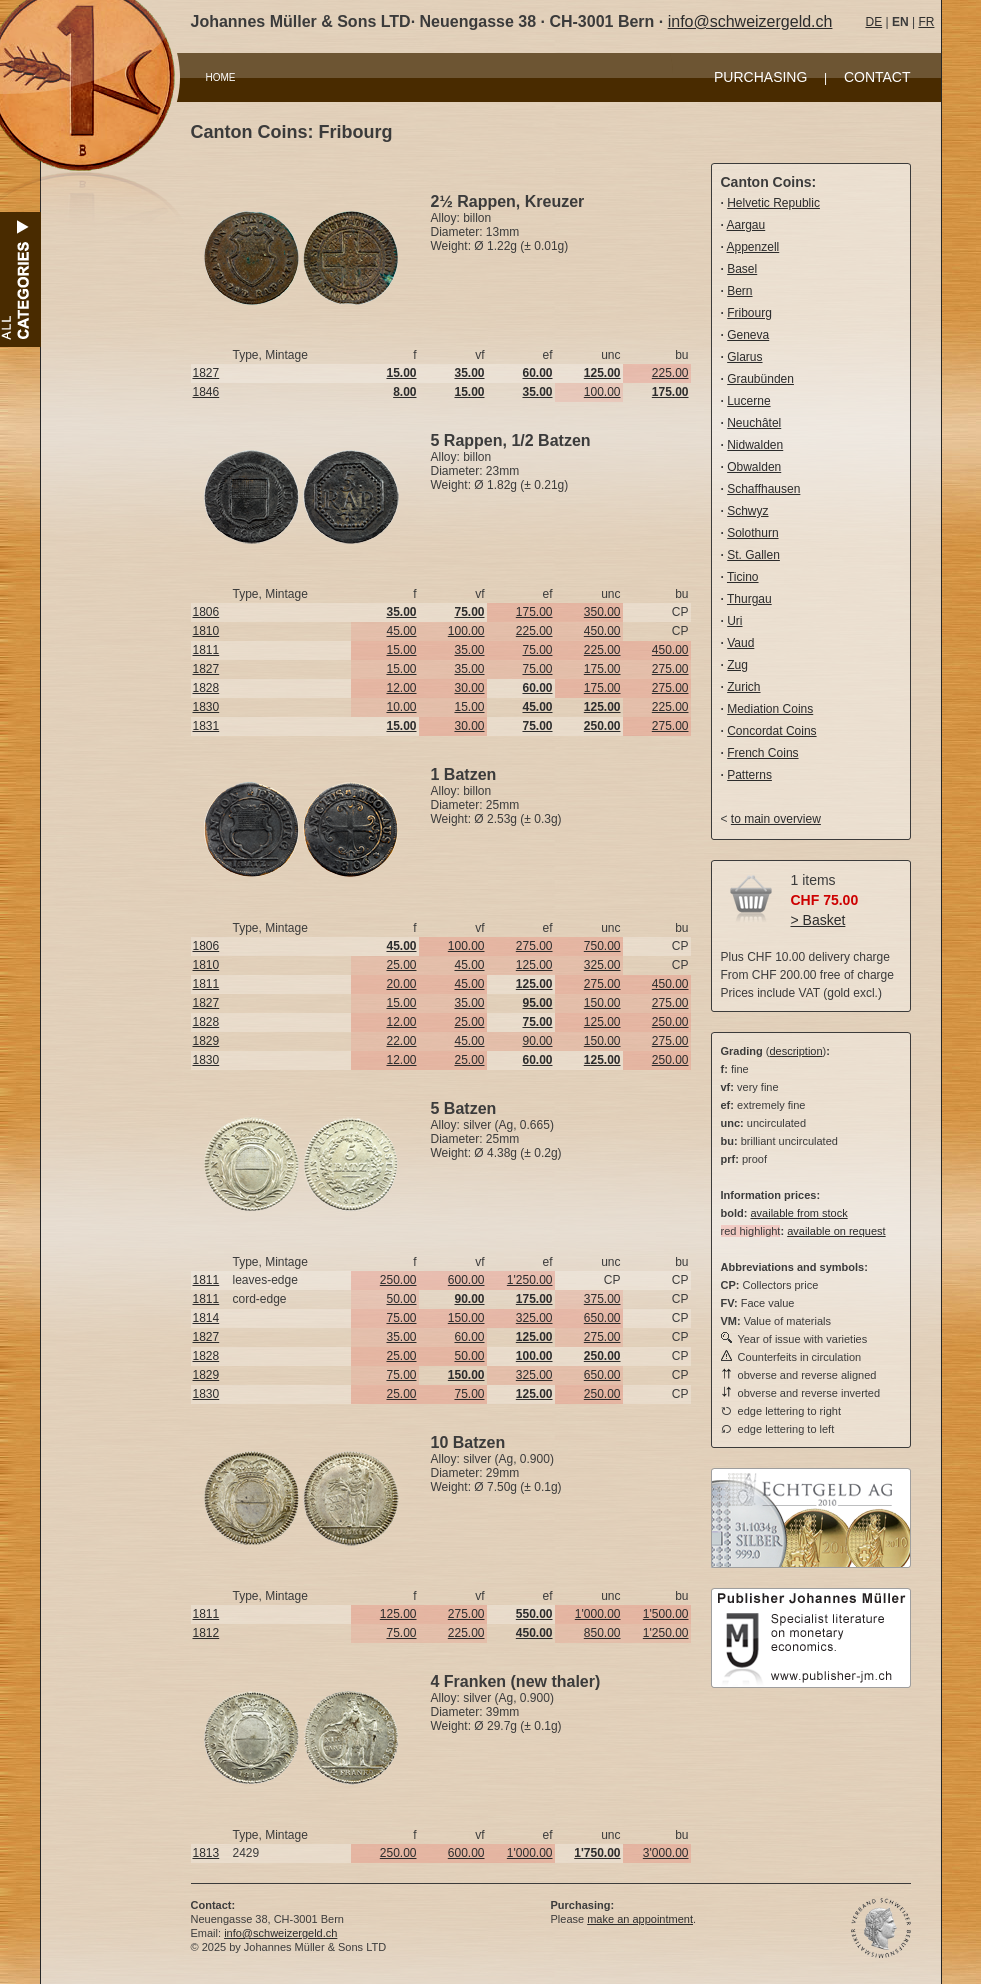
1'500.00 (666, 1614)
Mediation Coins (770, 709)
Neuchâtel (754, 423)
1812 (206, 1633)
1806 (206, 612)
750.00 (602, 946)
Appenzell (753, 247)
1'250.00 (530, 1280)
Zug (737, 665)
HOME (221, 77)
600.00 (466, 1280)
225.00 (670, 373)
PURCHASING (760, 77)
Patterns (749, 775)
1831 (206, 726)
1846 (206, 392)
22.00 (401, 1041)
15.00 (401, 650)
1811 (206, 650)
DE (874, 22)
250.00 (670, 1022)
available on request (836, 1231)
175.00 (534, 612)
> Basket (818, 920)
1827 (206, 373)
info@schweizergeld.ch (750, 21)
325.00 (602, 965)
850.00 (602, 1633)
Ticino (743, 577)
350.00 (602, 612)
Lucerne (748, 401)
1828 (206, 688)
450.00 (602, 631)
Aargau (746, 225)
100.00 (602, 392)
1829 (206, 1041)
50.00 (401, 1299)
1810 (206, 631)
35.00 (469, 650)
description (795, 1051)
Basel (742, 269)
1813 (206, 1853)
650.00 (602, 1318)
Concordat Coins (771, 731)
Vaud (740, 643)
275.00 (670, 669)
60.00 (469, 1337)
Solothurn (752, 533)
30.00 (469, 688)
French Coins (762, 753)
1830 (206, 707)
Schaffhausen (763, 489)
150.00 (602, 1003)
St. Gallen (753, 555)
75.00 (537, 650)
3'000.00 (666, 1853)
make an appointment (640, 1919)
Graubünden (760, 379)
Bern (739, 291)
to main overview (776, 819)
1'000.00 (598, 1614)
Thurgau (749, 599)
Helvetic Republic (773, 203)
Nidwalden (755, 445)
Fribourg (749, 313)
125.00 (534, 965)
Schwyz (747, 511)
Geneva (748, 335)
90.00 (537, 1041)
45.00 (401, 631)
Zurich (743, 687)
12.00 (401, 688)
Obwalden (754, 467)
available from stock (798, 1213)
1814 (206, 1318)
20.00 (401, 984)
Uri (734, 621)
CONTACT (877, 77)
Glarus (744, 357)
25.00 (401, 965)
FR (926, 22)
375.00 (602, 1299)
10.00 (401, 707)
